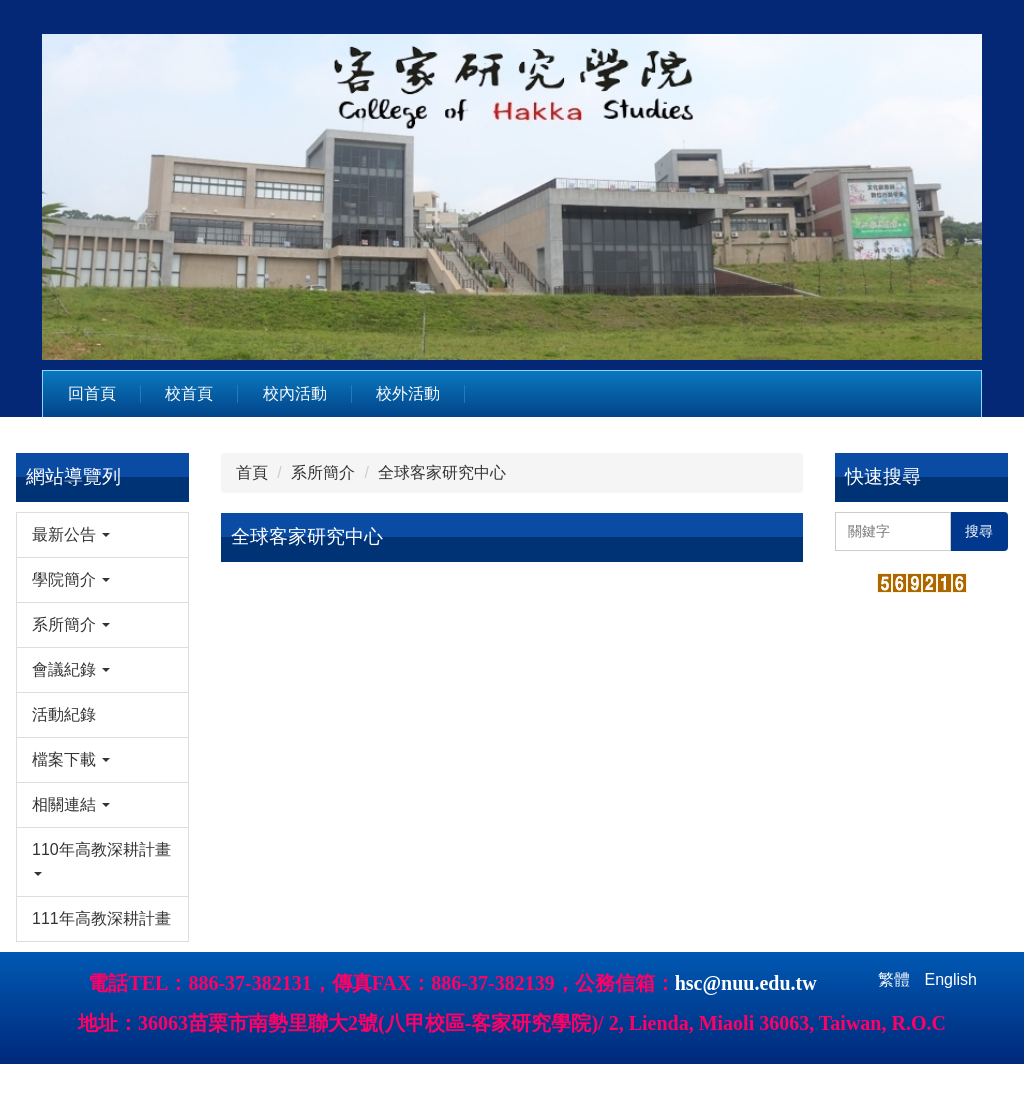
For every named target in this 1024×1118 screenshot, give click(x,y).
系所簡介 (323, 472)
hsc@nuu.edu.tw (746, 1037)
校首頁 (189, 393)
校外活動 (408, 393)
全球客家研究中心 (442, 472)
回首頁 (92, 393)
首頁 (252, 472)
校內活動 (295, 393)
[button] (102, 535)
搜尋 (979, 531)
